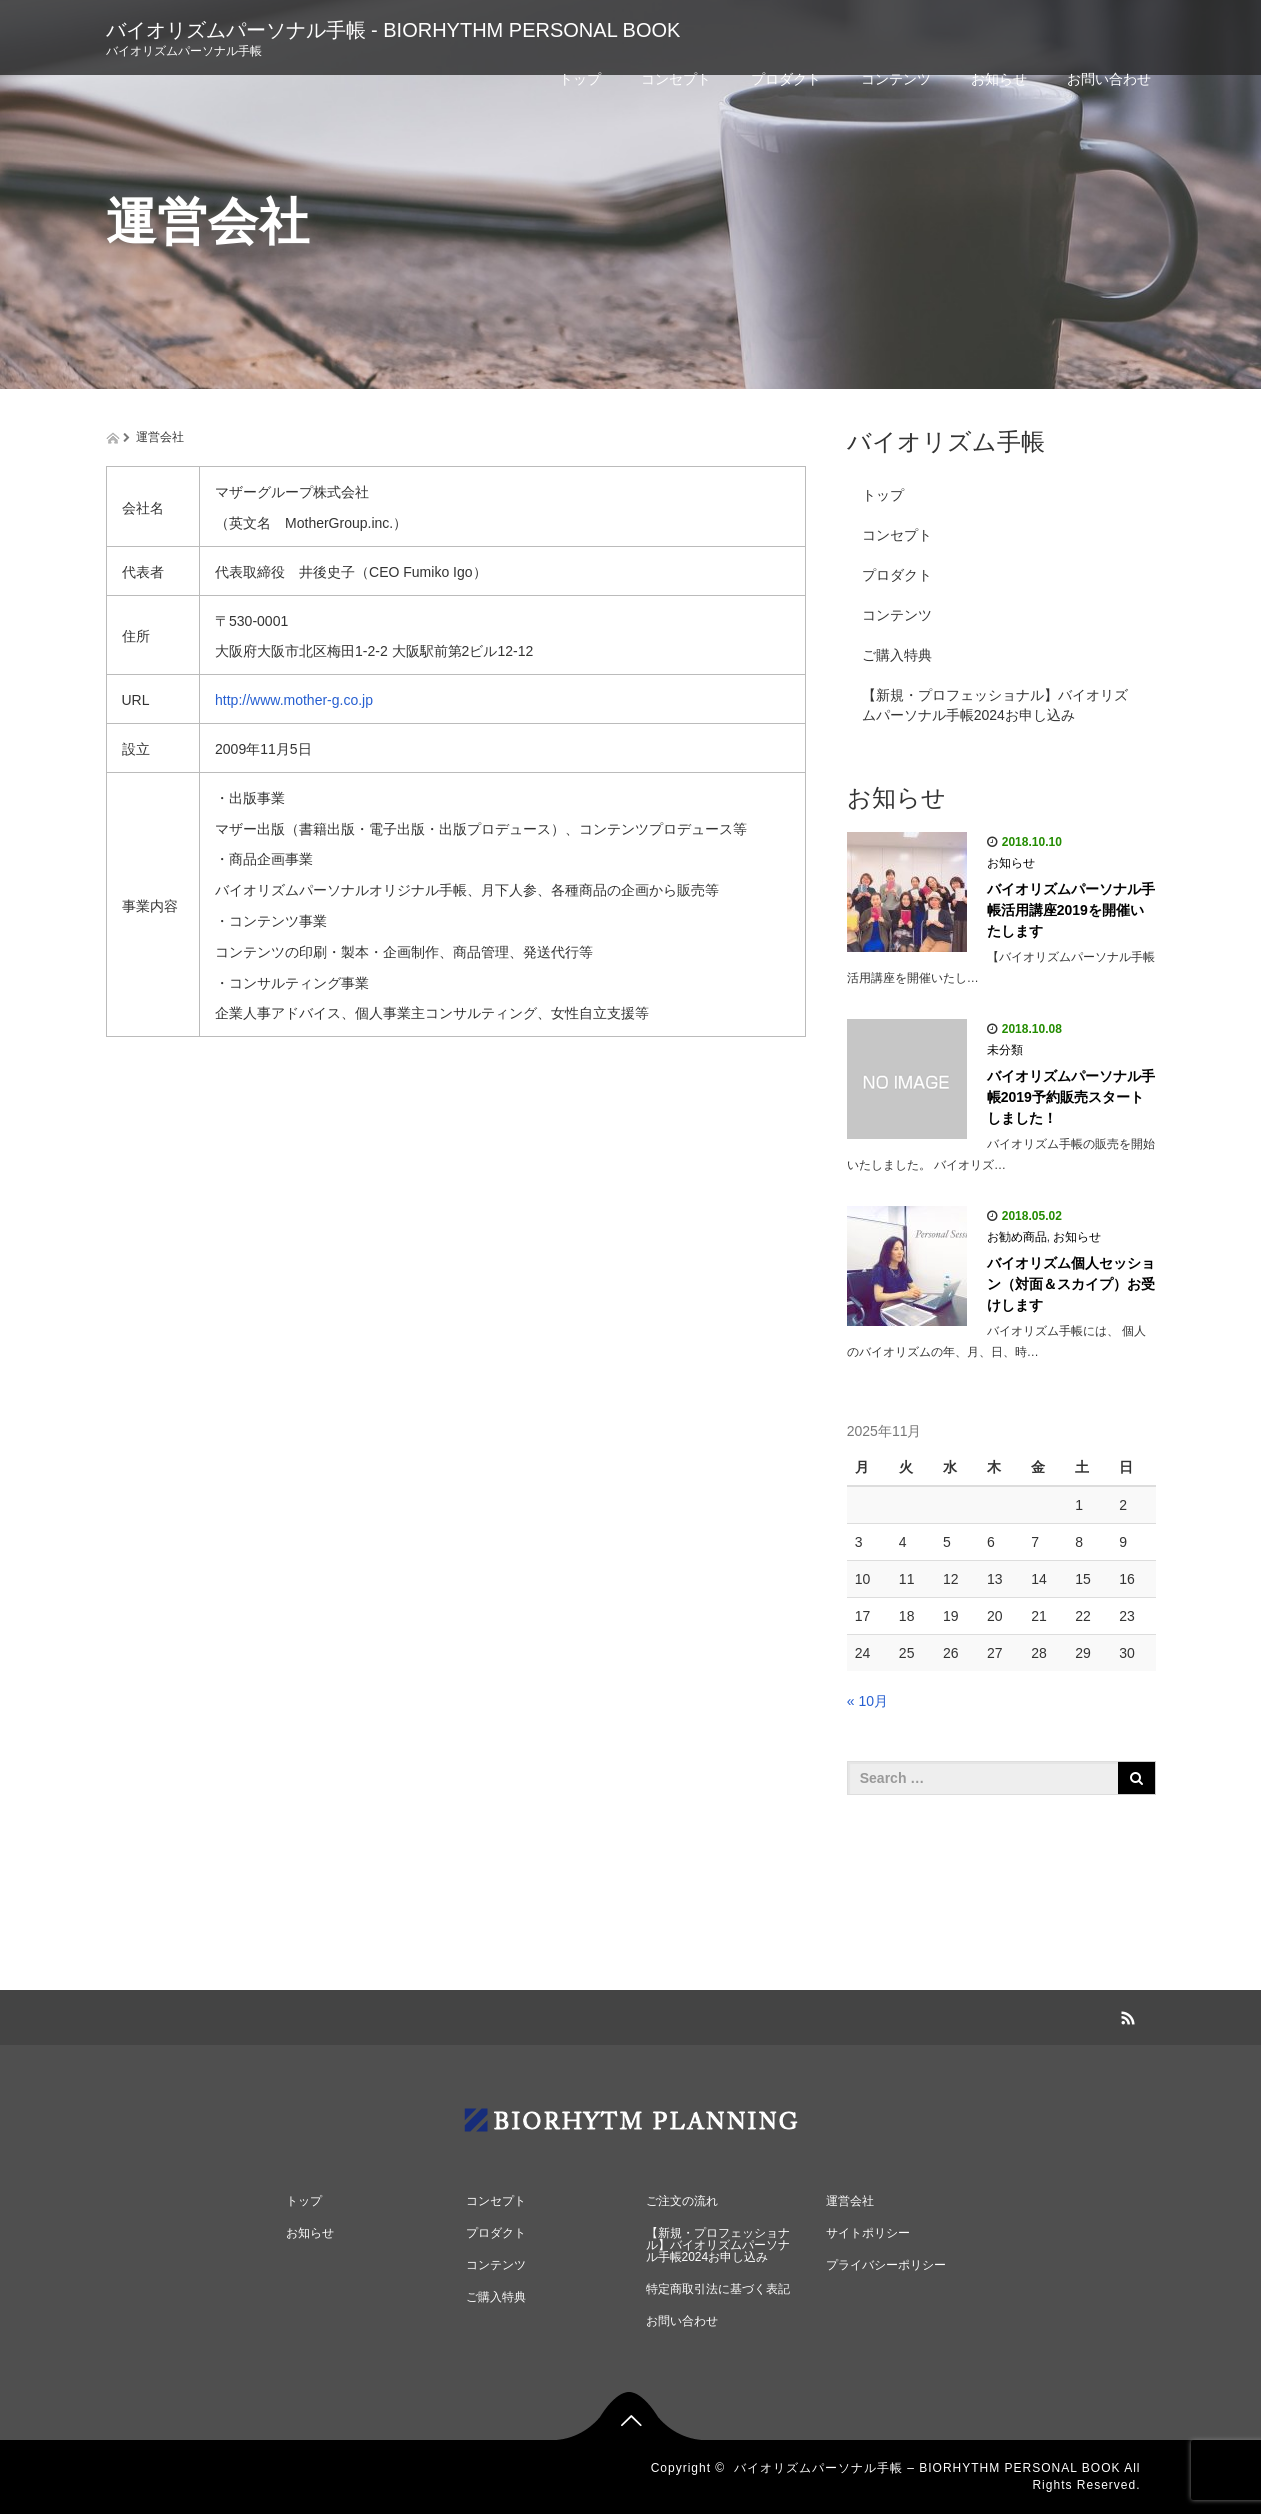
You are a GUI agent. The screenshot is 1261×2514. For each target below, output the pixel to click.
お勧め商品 (1017, 1237)
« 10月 (867, 1701)
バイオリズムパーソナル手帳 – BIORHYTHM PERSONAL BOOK (927, 2468)
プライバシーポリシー (886, 2265)
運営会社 (850, 2201)
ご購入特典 (897, 655)
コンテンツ (896, 79)
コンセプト (676, 79)
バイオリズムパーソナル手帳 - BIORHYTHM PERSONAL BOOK (393, 30)
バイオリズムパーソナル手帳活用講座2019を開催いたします (1071, 910)
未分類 (1005, 1050)
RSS (1126, 2015)
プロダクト (786, 79)
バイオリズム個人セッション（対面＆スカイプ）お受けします (1071, 1284)
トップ (580, 79)
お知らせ (999, 79)
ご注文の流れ (682, 2201)
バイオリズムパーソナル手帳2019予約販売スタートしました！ (1071, 1097)
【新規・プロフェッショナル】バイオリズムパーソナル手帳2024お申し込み (995, 705)
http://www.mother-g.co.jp (294, 700)
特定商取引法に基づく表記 (718, 2289)
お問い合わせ (1109, 79)
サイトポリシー (868, 2233)
